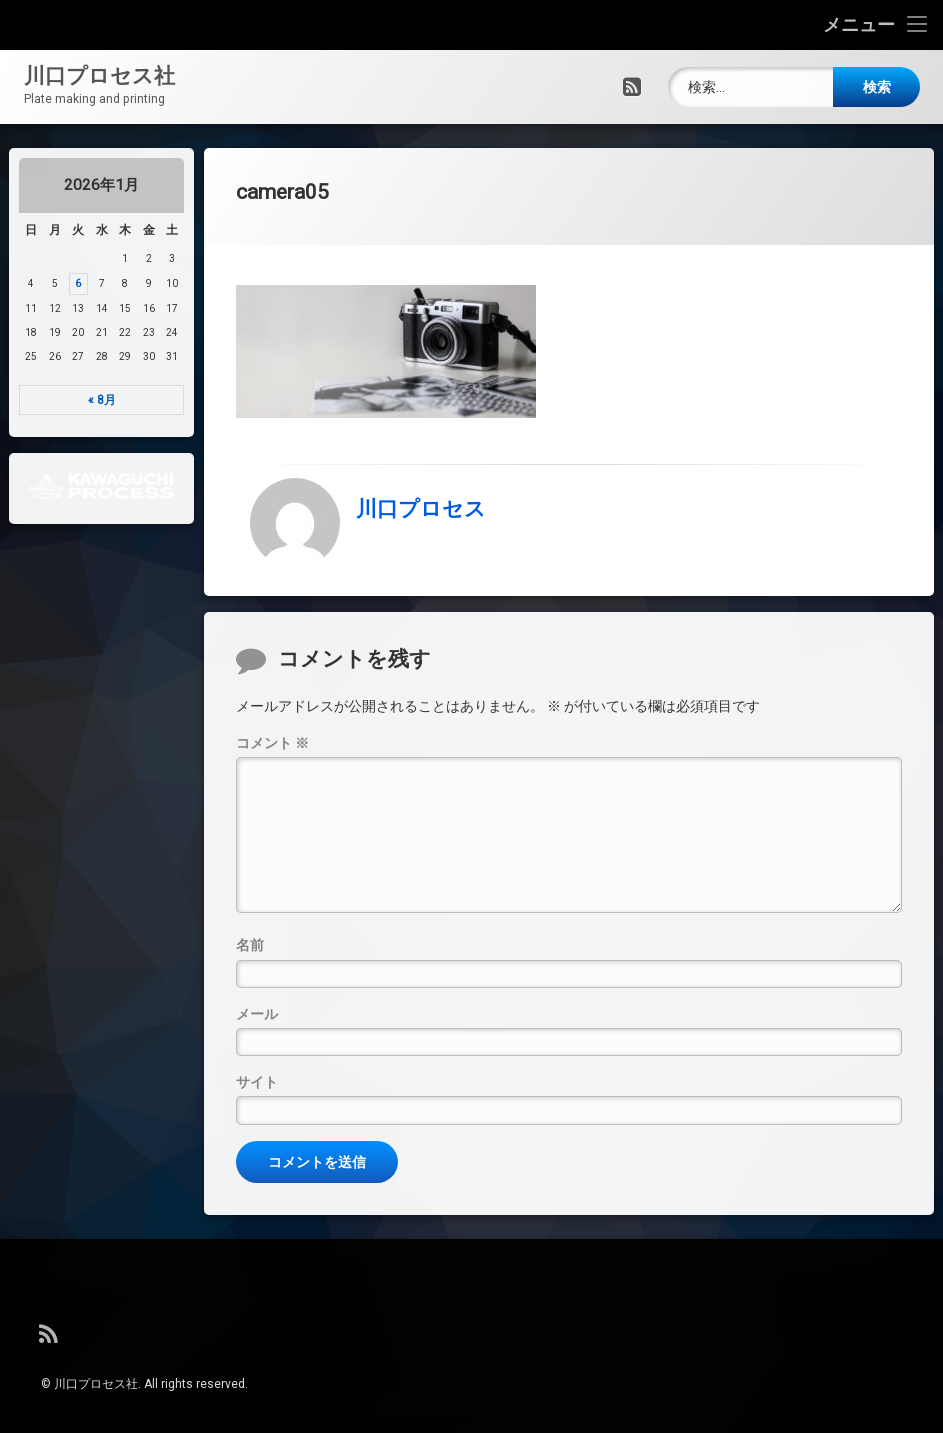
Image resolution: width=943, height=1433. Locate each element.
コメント (272, 771)
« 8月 (93, 400)
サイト (257, 1110)
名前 (250, 973)
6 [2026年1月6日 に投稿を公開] (70, 283)
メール (257, 1041)
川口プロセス (421, 489)
